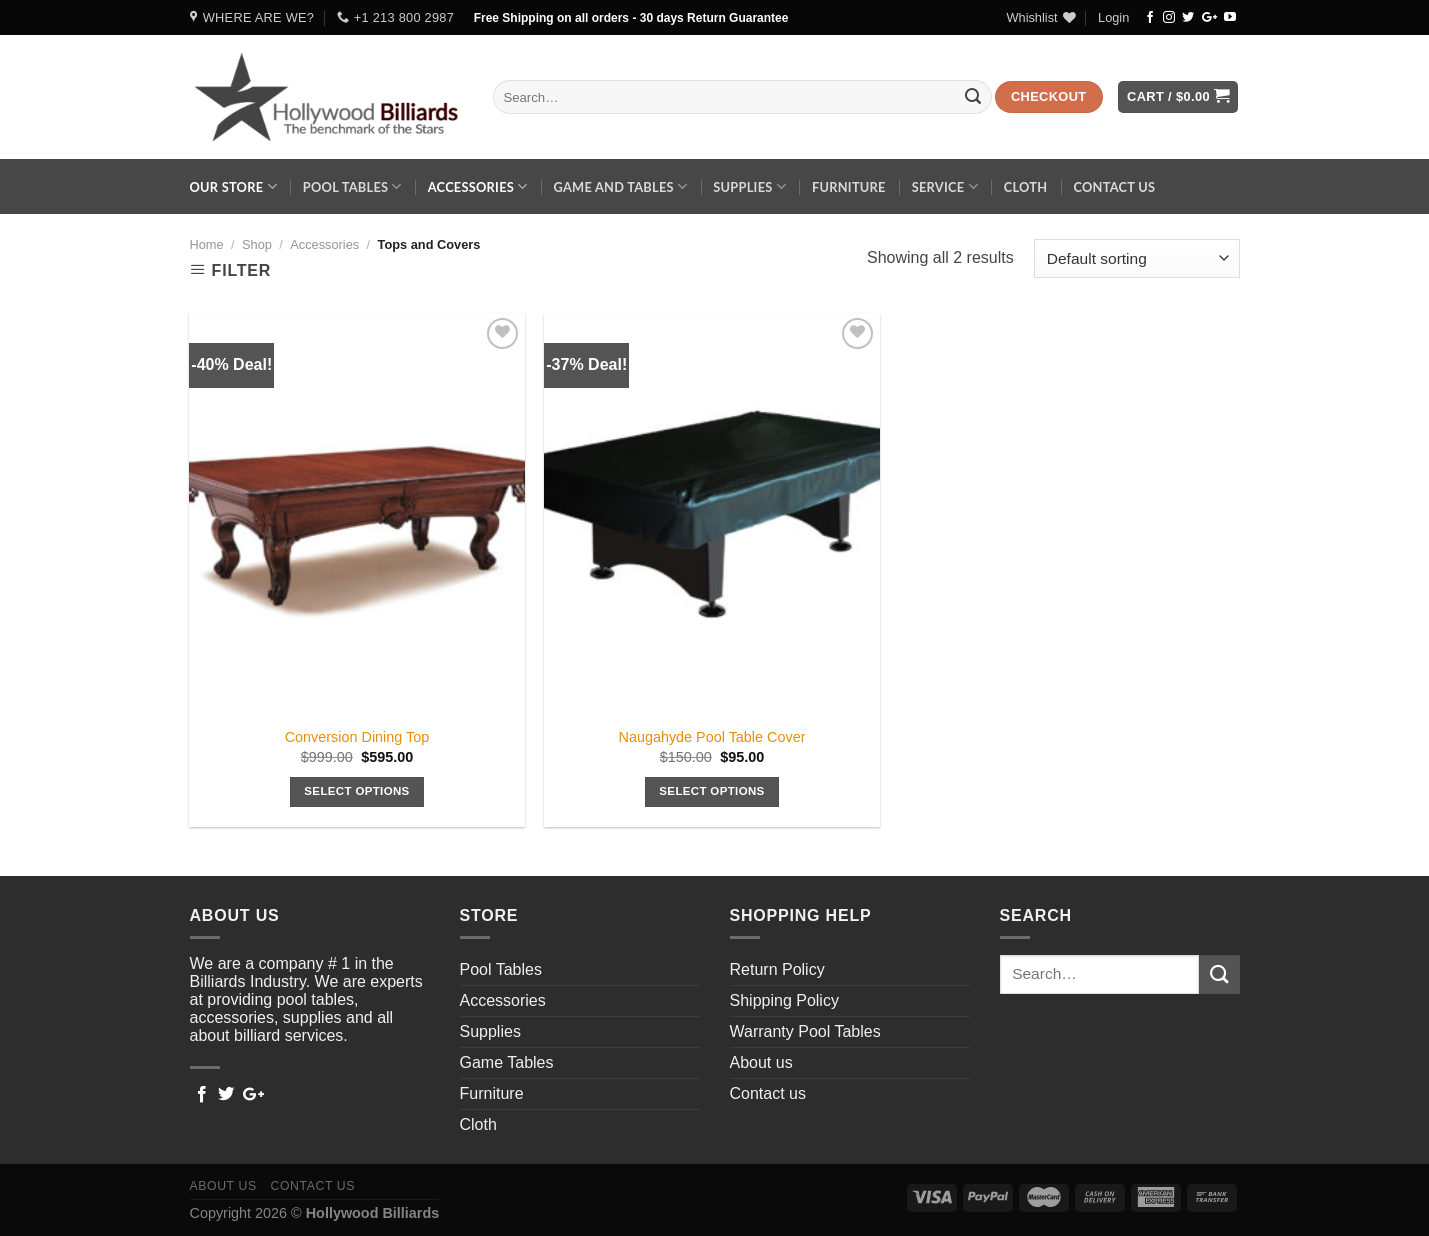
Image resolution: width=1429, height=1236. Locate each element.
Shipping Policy (784, 1000)
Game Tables (507, 1062)
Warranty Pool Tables (805, 1031)
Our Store (233, 186)
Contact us (1114, 187)
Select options (356, 791)
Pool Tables (352, 186)
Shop (257, 244)
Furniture (849, 187)
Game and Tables (620, 186)
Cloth (1026, 187)
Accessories (478, 186)
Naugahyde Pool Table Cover (712, 737)
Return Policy (777, 969)
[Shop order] (1136, 258)
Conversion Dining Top (357, 737)
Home (207, 244)
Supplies (749, 186)
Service (945, 186)
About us (761, 1062)
